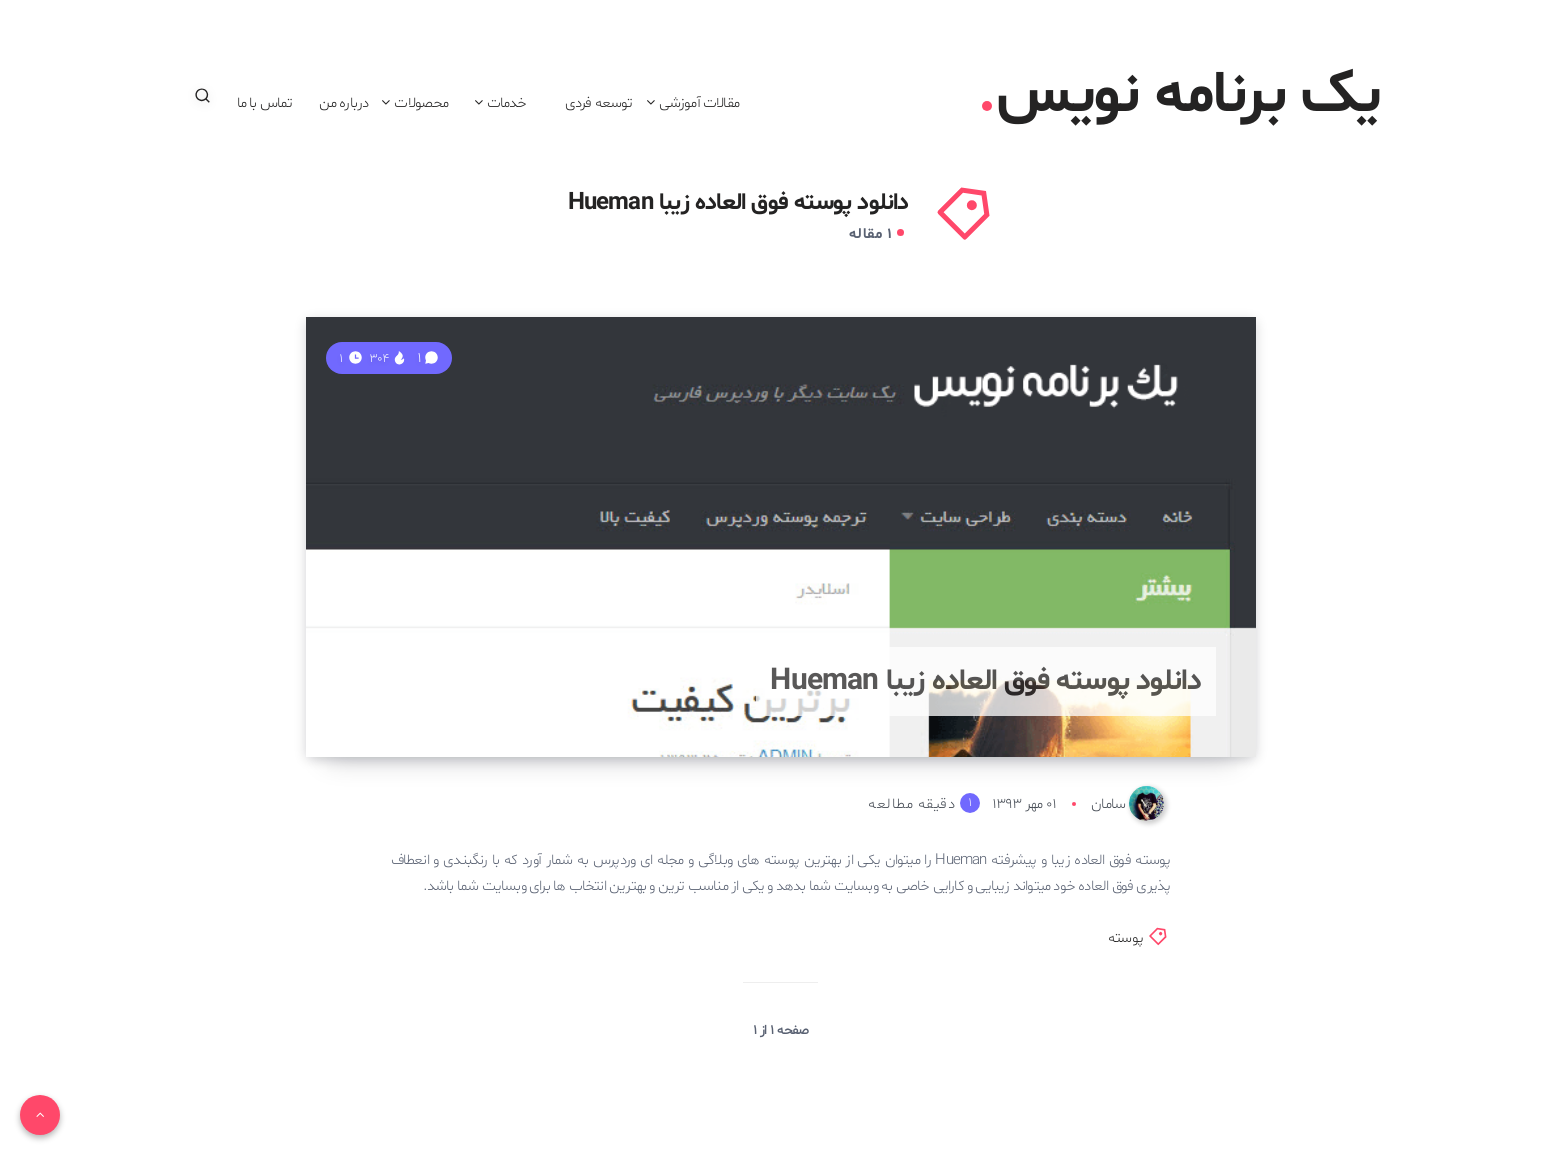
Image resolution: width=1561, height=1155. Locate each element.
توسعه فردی (599, 103)
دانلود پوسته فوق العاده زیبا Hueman (985, 681)
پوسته (1125, 938)
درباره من (344, 103)
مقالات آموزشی (699, 103)
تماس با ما (265, 103)
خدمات (507, 103)
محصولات (421, 103)
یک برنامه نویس (1181, 96)
